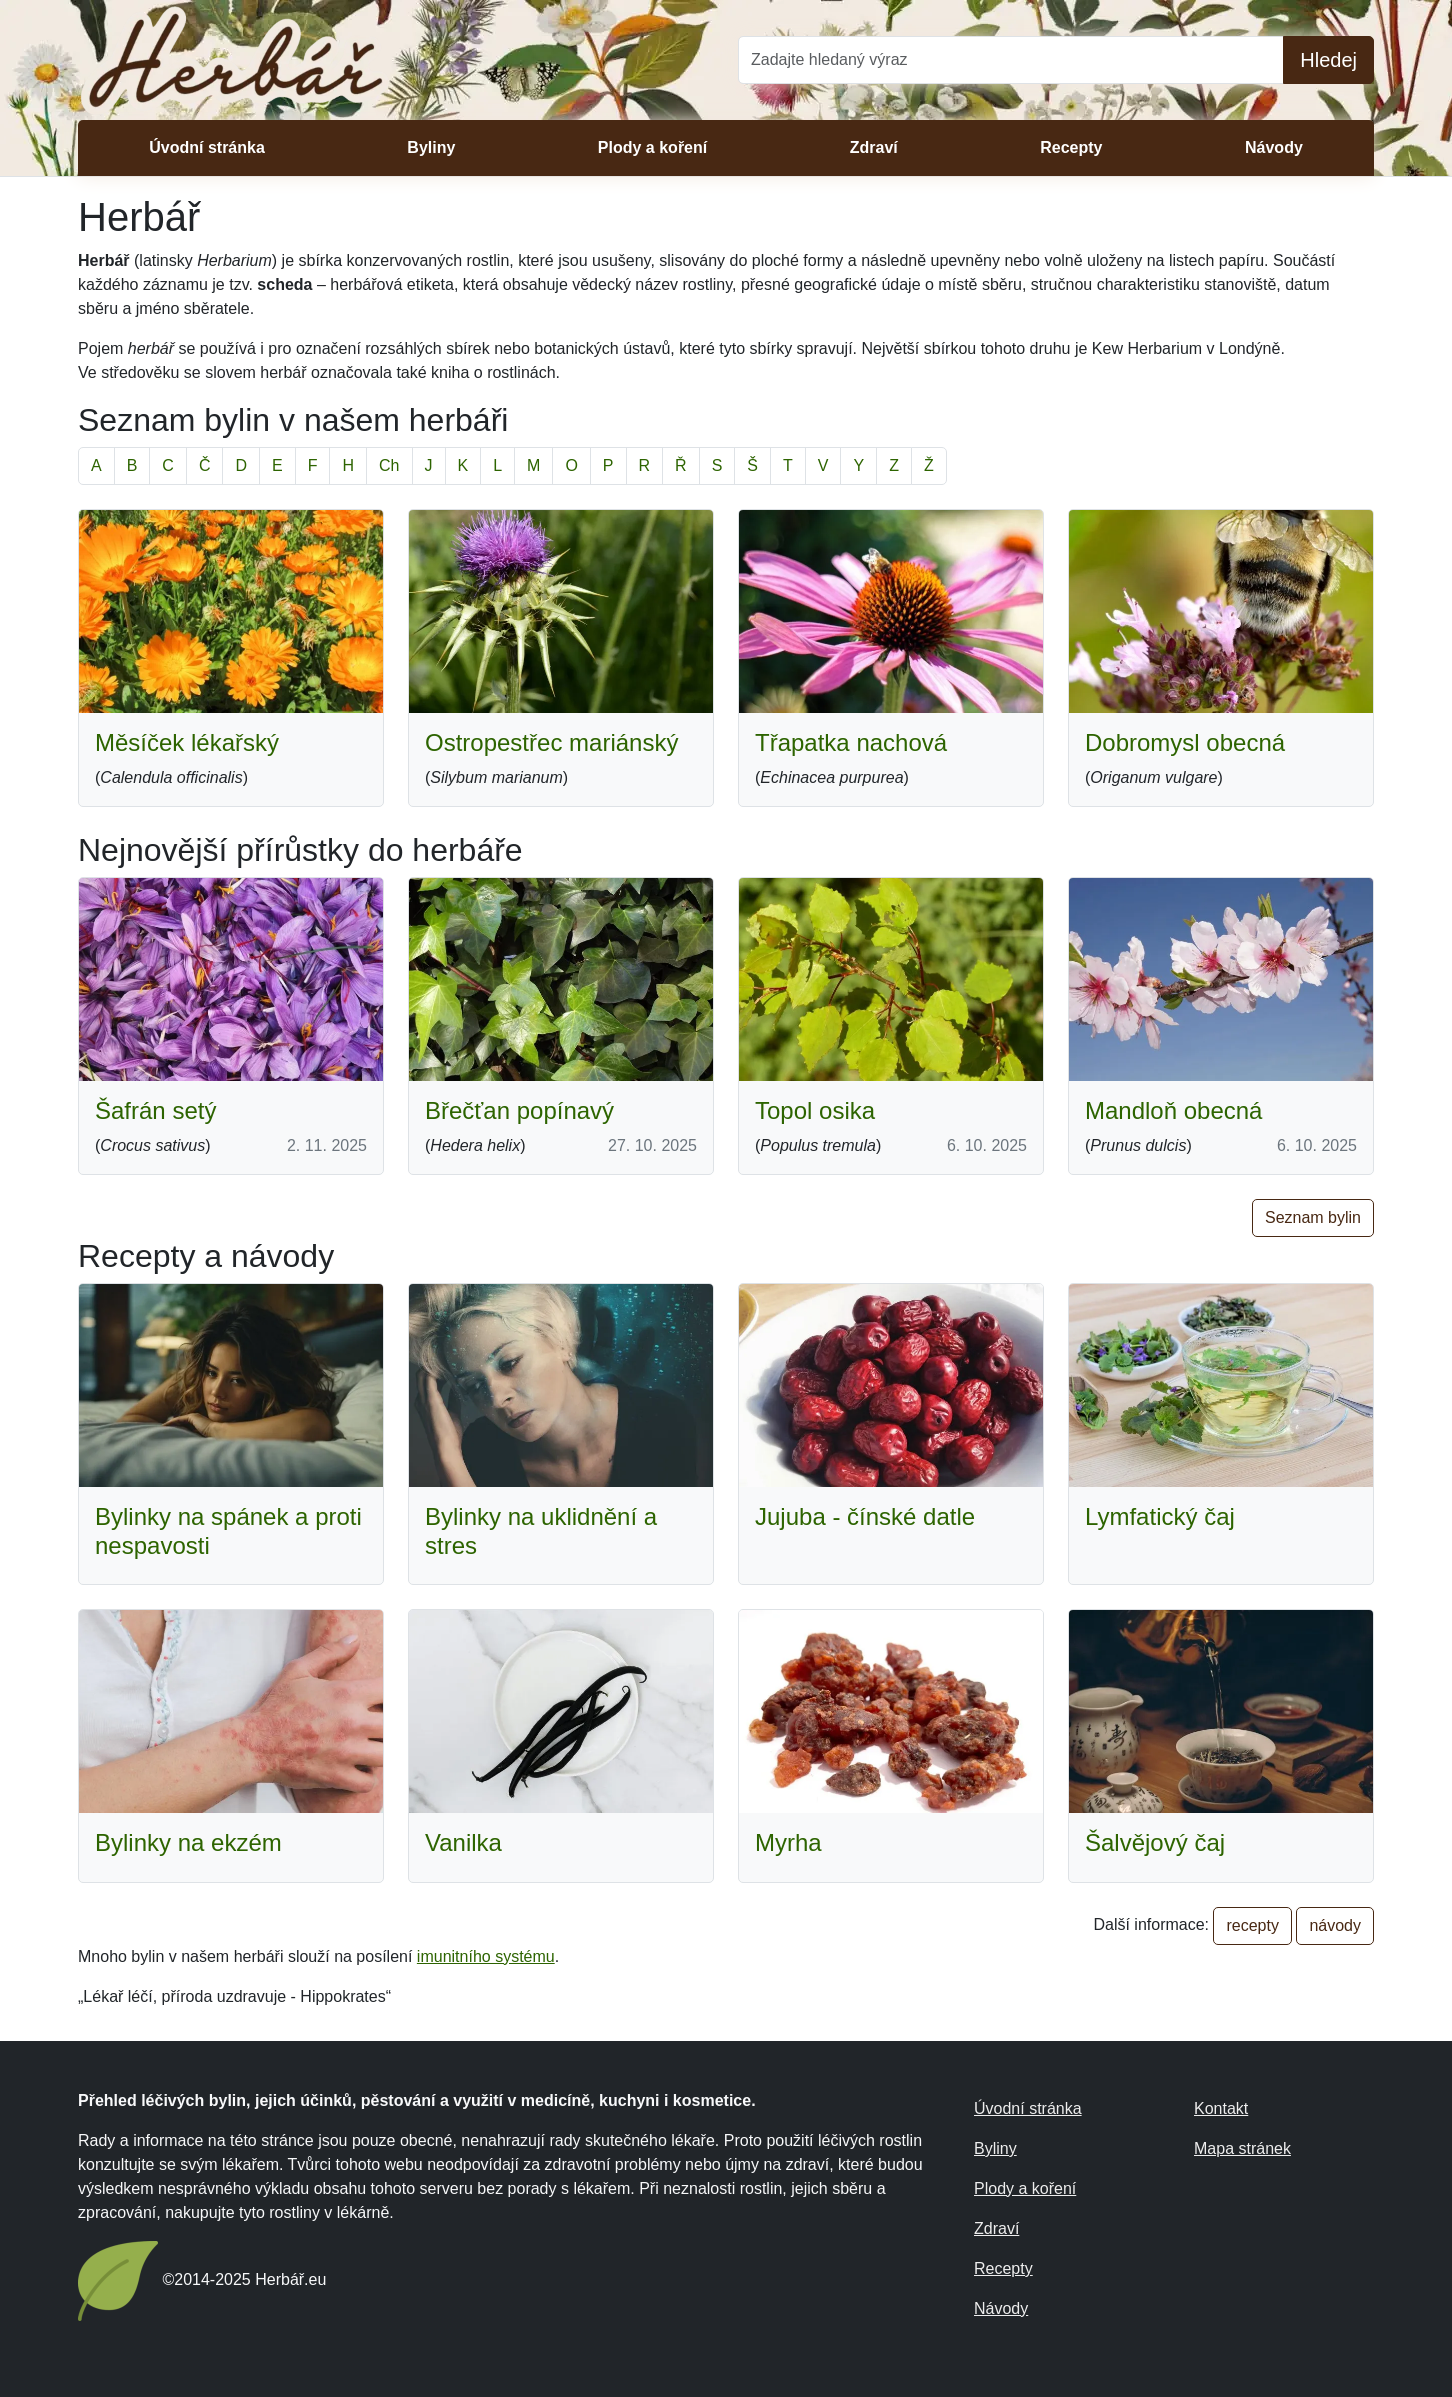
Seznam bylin (1313, 1217)
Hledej (1328, 60)
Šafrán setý (155, 1110)
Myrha (788, 1842)
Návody (1274, 147)
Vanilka (463, 1842)
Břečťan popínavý (519, 1110)
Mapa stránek (1242, 2148)
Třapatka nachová (851, 742)
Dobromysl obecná (1185, 742)
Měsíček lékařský (187, 742)
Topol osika (815, 1110)
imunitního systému (486, 1956)
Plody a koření (652, 147)
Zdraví (874, 147)
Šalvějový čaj (1155, 1842)
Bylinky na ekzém (188, 1842)
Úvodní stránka (207, 147)
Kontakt (1221, 2108)
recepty (1252, 1925)
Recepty (1071, 147)
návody (1335, 1925)
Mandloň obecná (1173, 1110)
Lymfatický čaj (1160, 1516)
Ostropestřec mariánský (551, 742)
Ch (389, 465)
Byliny (431, 147)
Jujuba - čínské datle (865, 1516)
